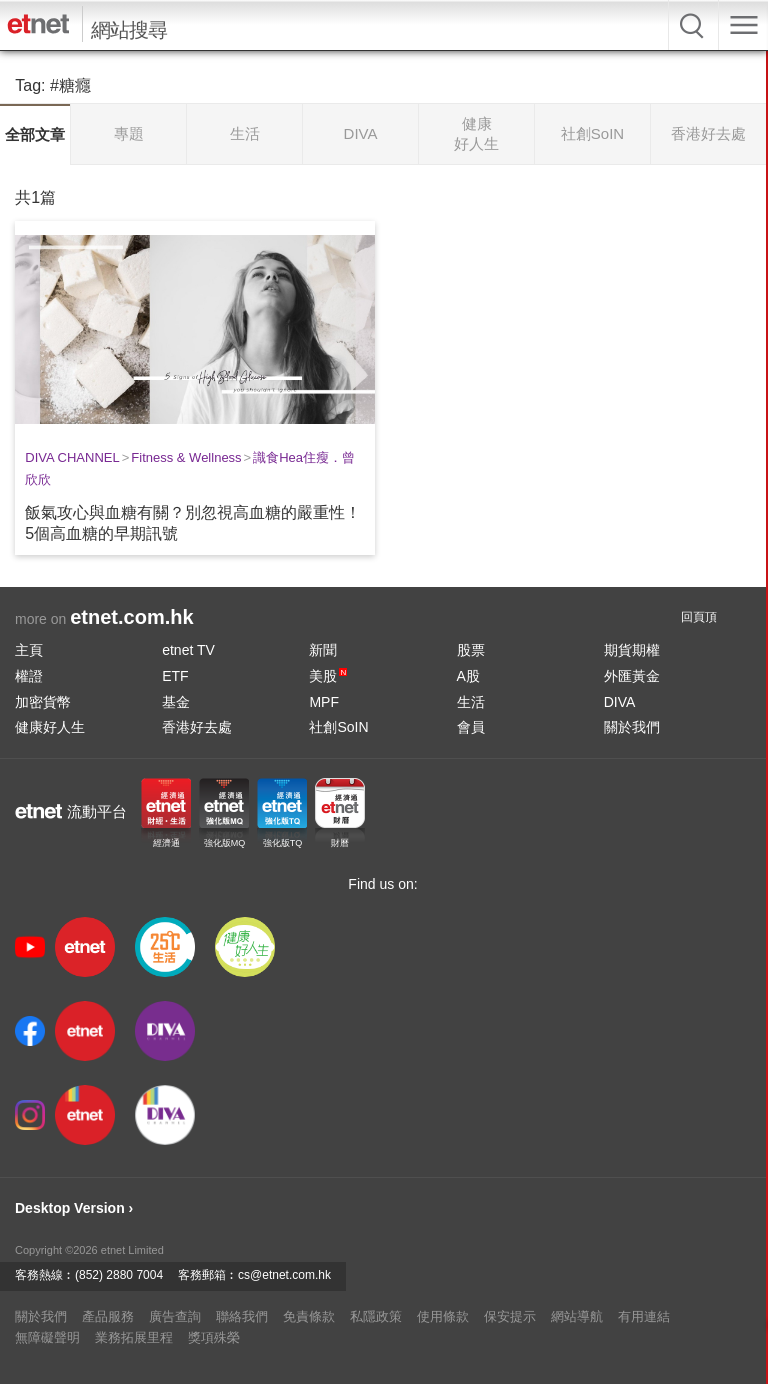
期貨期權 (632, 650)
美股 (328, 676)
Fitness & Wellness (186, 457)
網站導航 (577, 1316)
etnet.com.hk (131, 617)
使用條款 (443, 1316)
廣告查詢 (175, 1316)
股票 (471, 650)
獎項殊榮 (214, 1337)
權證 (29, 676)
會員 (471, 727)
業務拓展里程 (134, 1337)
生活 (471, 702)
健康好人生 (50, 727)
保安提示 (510, 1316)
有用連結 (644, 1316)
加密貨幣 (43, 702)
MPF (324, 702)
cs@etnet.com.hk (284, 1275)
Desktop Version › (74, 1208)
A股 (468, 676)
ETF (175, 676)
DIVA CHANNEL (72, 457)
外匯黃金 (632, 676)
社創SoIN (338, 727)
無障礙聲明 (47, 1337)
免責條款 (309, 1316)
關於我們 (632, 727)
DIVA (620, 702)
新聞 (323, 650)
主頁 (29, 650)
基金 (176, 702)
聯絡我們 (242, 1316)
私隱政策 (376, 1316)
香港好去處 (197, 727)
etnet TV (188, 650)
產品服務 (108, 1316)
